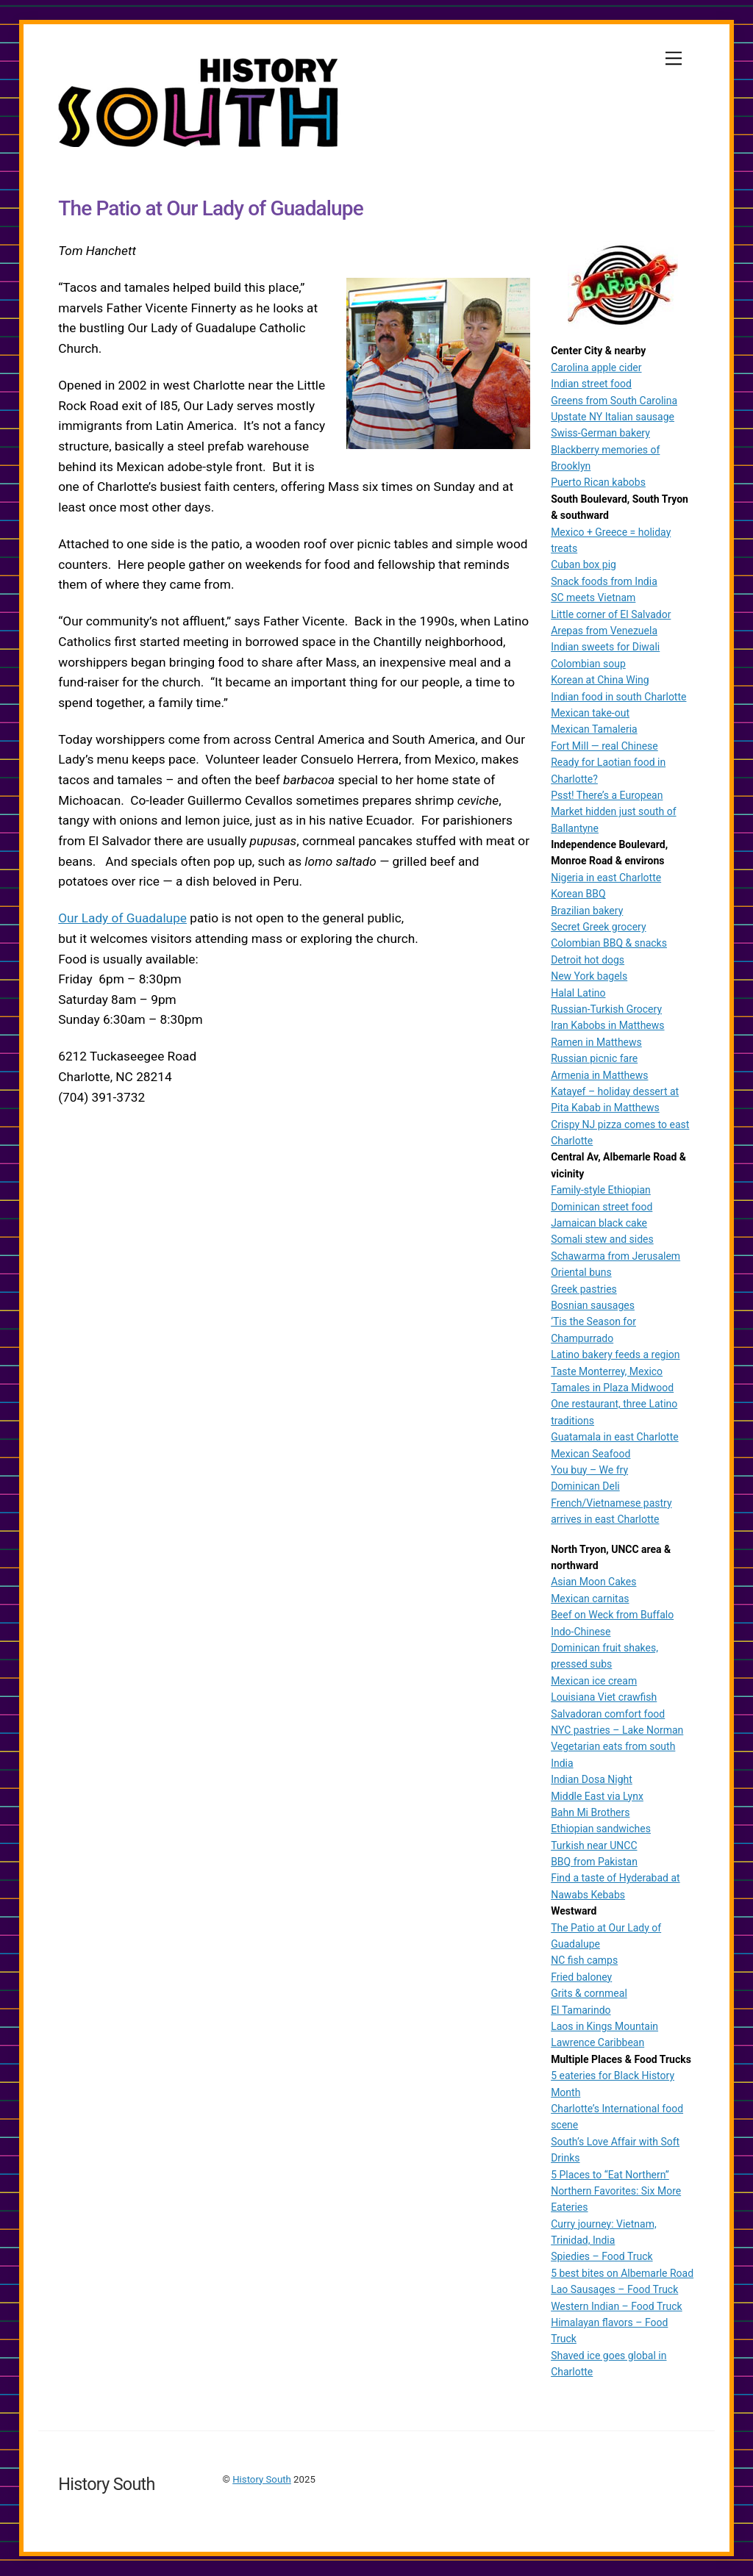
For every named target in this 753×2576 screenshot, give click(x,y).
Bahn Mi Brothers (590, 1812)
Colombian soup (588, 664)
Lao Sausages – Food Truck (614, 2289)
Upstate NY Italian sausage (612, 417)
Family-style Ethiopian (601, 1190)
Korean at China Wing (600, 680)
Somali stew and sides (602, 1239)
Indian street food (591, 384)
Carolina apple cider (596, 367)
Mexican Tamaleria (594, 729)
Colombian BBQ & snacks (609, 943)
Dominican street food (601, 1207)
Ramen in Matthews (596, 1042)
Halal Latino (578, 993)
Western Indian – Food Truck (616, 2306)
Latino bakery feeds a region (615, 1354)
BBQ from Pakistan (594, 1862)
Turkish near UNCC (594, 1845)
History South (261, 2479)
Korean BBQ (578, 894)
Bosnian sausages (593, 1305)
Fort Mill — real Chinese (604, 746)
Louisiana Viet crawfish (604, 1697)
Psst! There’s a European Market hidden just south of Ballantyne (613, 811)
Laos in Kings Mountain (604, 2026)
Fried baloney (581, 1977)
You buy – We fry (589, 1470)
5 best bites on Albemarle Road (622, 2273)
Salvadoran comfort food (608, 1714)
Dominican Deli (585, 1486)
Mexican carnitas (590, 1598)
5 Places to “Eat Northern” (610, 2175)
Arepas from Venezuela (604, 630)
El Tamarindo (580, 2010)
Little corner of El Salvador (611, 614)
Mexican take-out (590, 713)
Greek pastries (584, 1289)
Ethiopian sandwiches (601, 1828)
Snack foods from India (604, 581)
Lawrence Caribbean (597, 2042)
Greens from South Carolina (614, 400)
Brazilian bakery (587, 910)
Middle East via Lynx (597, 1796)
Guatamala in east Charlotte (615, 1437)
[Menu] (673, 58)
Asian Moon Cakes (593, 1581)
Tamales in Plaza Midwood (612, 1387)
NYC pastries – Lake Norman (617, 1730)
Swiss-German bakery (600, 433)
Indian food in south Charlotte (618, 697)
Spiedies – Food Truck (601, 2256)
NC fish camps (584, 1960)
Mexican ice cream (594, 1681)
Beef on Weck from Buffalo (612, 1615)
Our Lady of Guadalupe (122, 919)
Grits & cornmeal (589, 1993)
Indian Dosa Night (591, 1779)
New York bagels (589, 976)
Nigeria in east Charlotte (606, 877)
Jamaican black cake (599, 1223)
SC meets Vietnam (593, 597)
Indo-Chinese (580, 1631)
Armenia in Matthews (599, 1075)
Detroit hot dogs (587, 960)
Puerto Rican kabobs (598, 482)
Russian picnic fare (594, 1058)
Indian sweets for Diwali (605, 647)
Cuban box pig (583, 564)
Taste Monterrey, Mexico (607, 1371)
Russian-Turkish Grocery (606, 1009)
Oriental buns (581, 1272)
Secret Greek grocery (598, 927)
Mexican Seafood (590, 1454)
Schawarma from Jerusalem (615, 1256)
